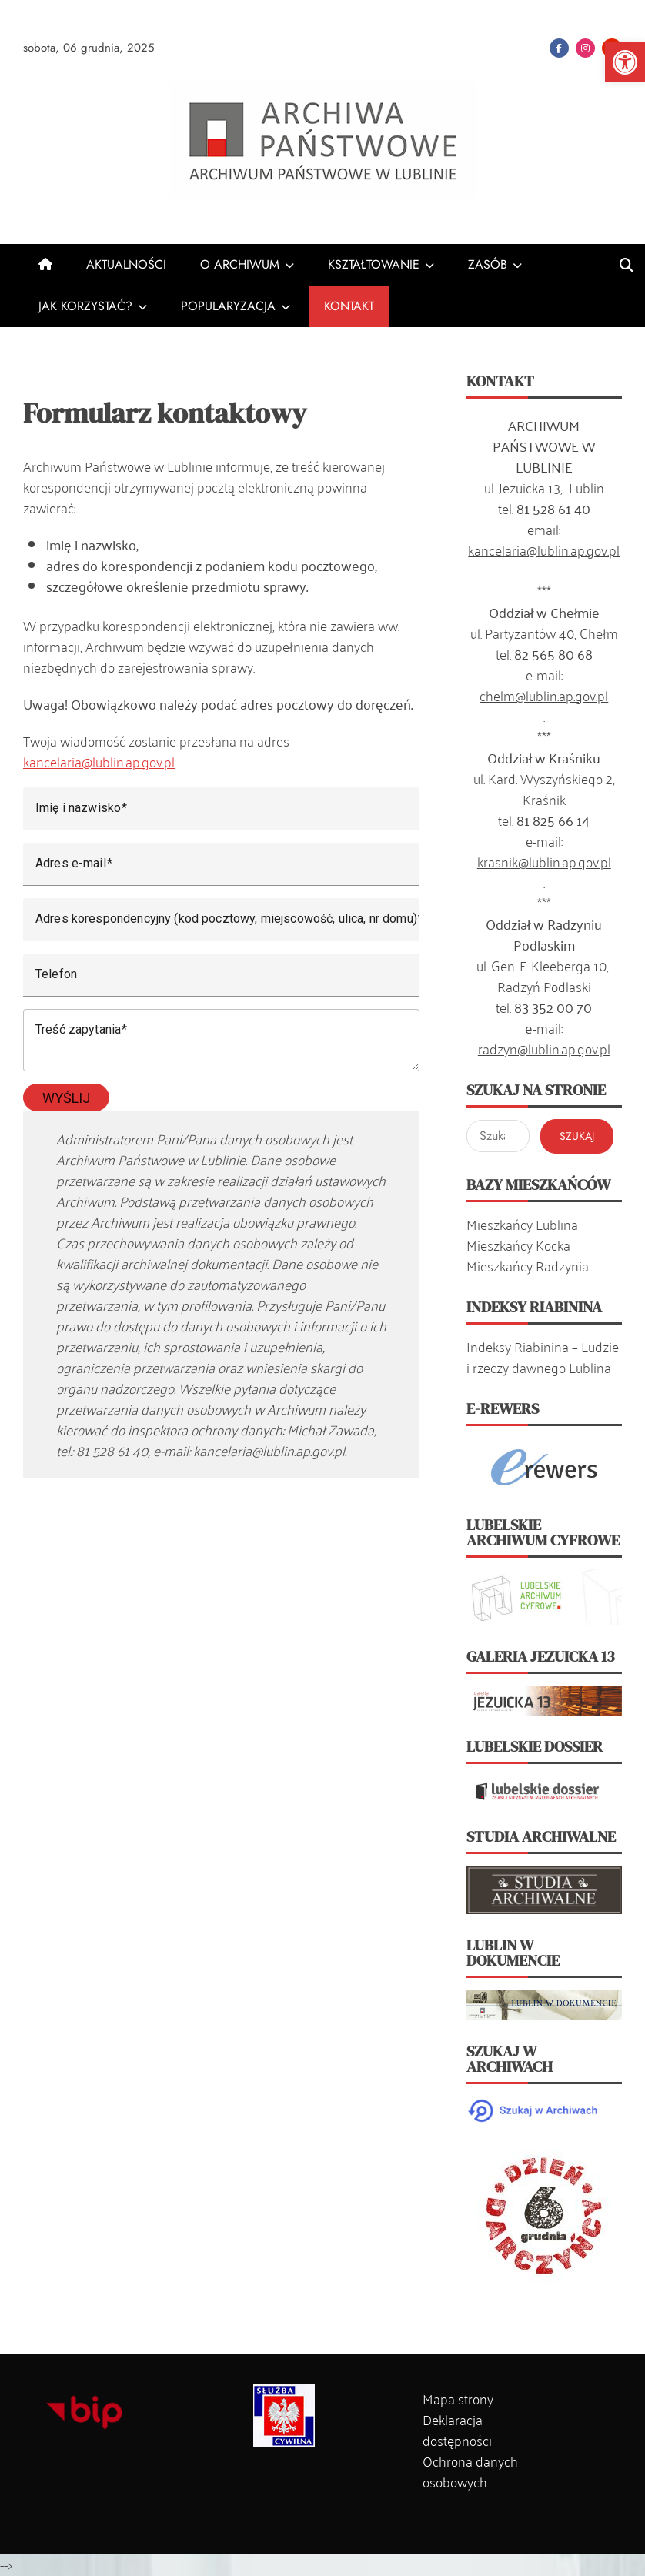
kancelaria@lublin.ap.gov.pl (99, 761)
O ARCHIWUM (239, 264)
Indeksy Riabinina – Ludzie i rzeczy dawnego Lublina (542, 1356)
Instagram (585, 48)
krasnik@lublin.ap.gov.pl (544, 861)
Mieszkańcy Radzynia (527, 1265)
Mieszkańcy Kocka (518, 1244)
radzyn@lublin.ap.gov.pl (544, 1048)
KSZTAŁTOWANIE (373, 264)
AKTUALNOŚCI (126, 264)
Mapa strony (458, 2398)
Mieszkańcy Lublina (522, 1223)
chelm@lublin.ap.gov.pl (544, 695)
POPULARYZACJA (228, 306)
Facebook (559, 48)
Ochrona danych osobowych (470, 2471)
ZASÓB (487, 264)
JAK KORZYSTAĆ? (85, 306)
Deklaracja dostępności (457, 2429)
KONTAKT (349, 306)
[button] (625, 62)
